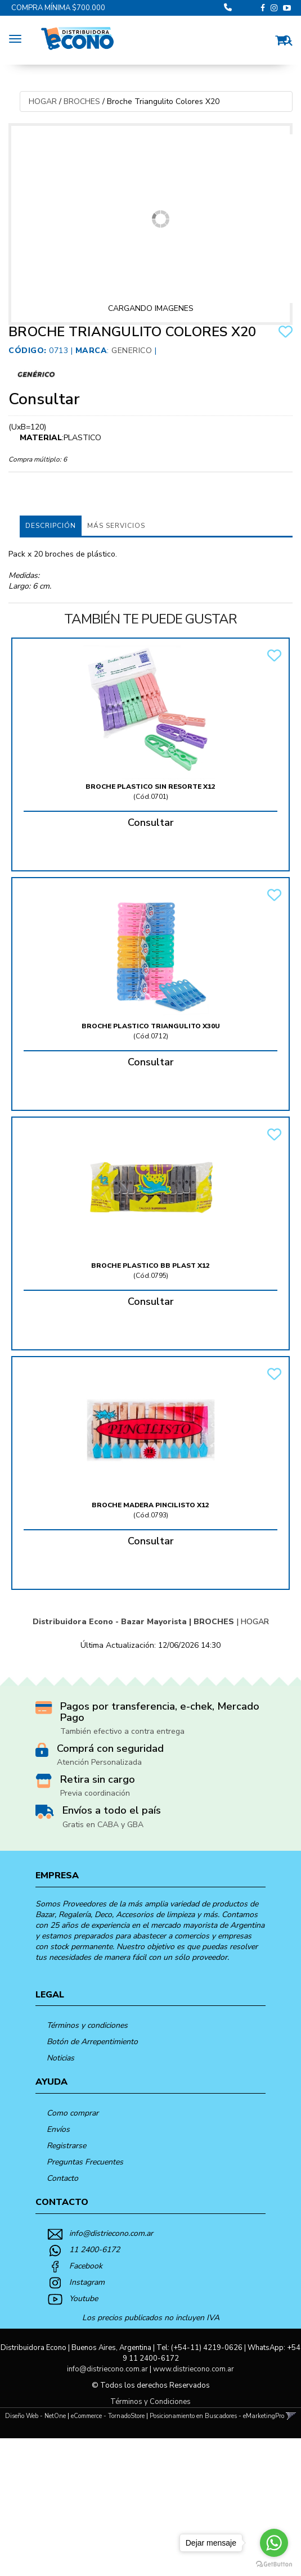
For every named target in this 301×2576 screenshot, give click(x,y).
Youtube (83, 2298)
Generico (131, 350)
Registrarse (66, 2145)
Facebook (85, 2266)
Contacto (62, 2178)
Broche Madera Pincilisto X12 (150, 1505)
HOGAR (43, 101)
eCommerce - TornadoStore (108, 2416)
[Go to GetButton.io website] (274, 2564)
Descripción (50, 525)
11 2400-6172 (94, 2249)
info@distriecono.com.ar (111, 2233)
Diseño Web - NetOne (35, 2416)
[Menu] (18, 37)
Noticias (60, 2058)
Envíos (58, 2129)
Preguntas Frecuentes (85, 2162)
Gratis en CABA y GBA (102, 1824)
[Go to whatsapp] (274, 2543)
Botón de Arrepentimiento (92, 2041)
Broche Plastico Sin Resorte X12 (150, 786)
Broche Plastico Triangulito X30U (151, 1026)
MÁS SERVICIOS (116, 525)
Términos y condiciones (87, 2025)
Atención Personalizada (99, 1762)
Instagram (87, 2282)
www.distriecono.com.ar (193, 2369)
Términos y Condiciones (150, 2402)
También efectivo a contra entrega (122, 1731)
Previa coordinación (95, 1793)
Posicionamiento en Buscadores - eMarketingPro (217, 2416)
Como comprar (72, 2113)
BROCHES (82, 101)
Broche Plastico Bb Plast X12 (150, 1265)
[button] (283, 38)
